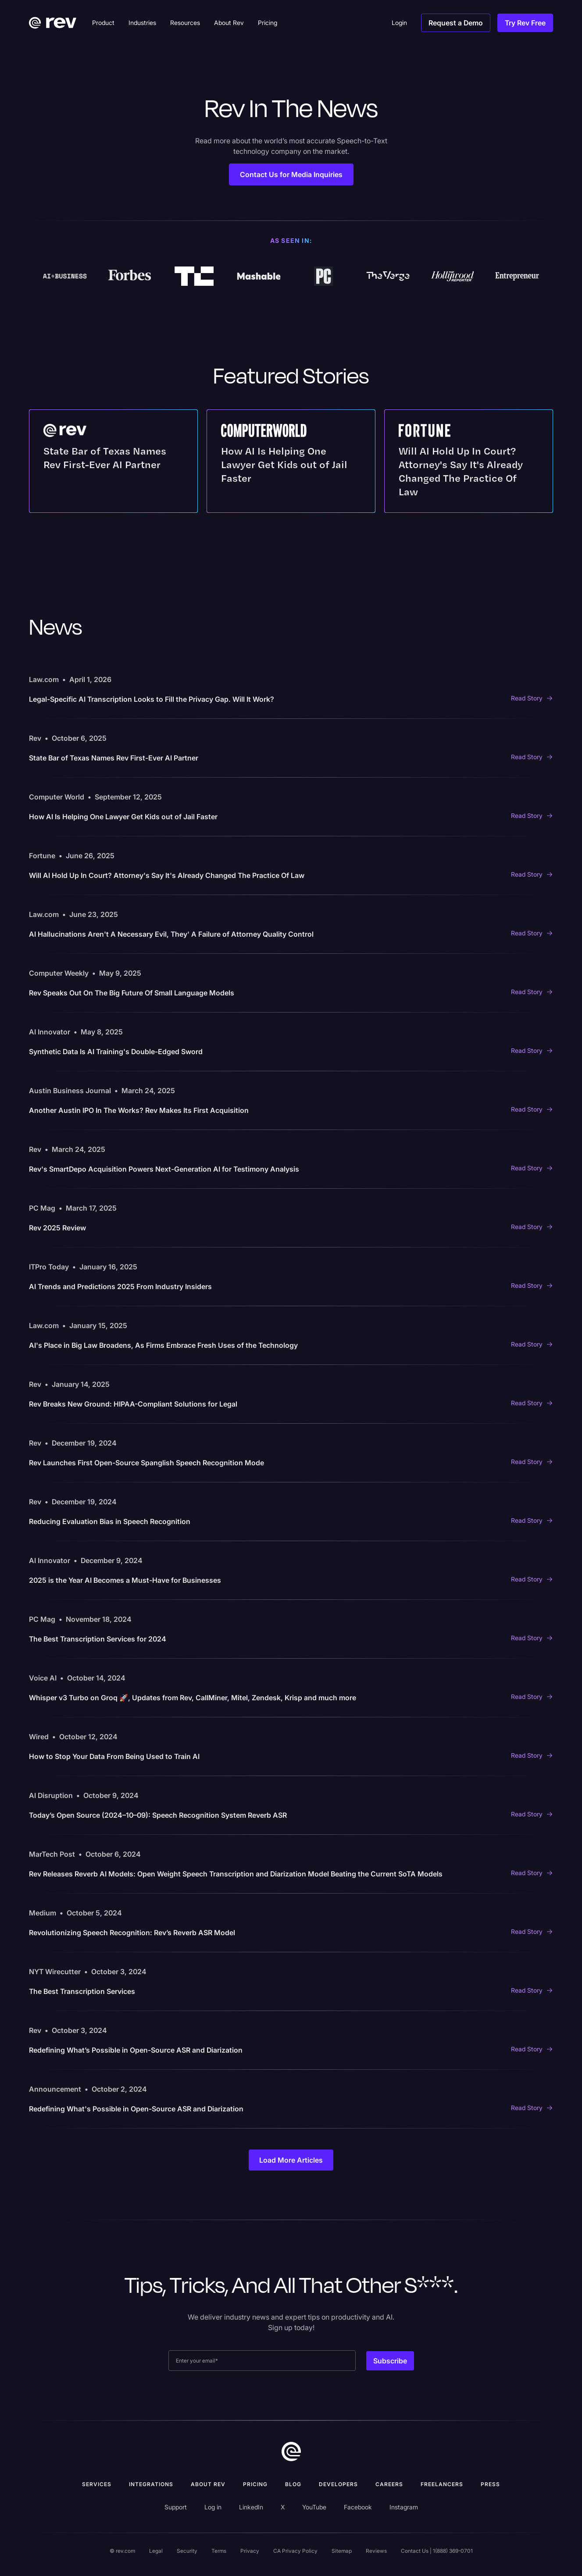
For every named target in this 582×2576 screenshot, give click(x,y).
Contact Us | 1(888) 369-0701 (437, 2551)
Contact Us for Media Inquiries (291, 174)
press (490, 2484)
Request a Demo (455, 22)
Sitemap (342, 2551)
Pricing (255, 2484)
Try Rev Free (525, 22)
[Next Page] (291, 2160)
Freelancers (442, 2484)
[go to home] (291, 2451)
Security (187, 2551)
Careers (389, 2484)
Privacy (249, 2551)
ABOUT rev (208, 2484)
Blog (293, 2484)
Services (96, 2484)
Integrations (151, 2484)
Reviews (376, 2551)
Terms (218, 2551)
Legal (156, 2551)
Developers (338, 2484)
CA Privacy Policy (295, 2551)
